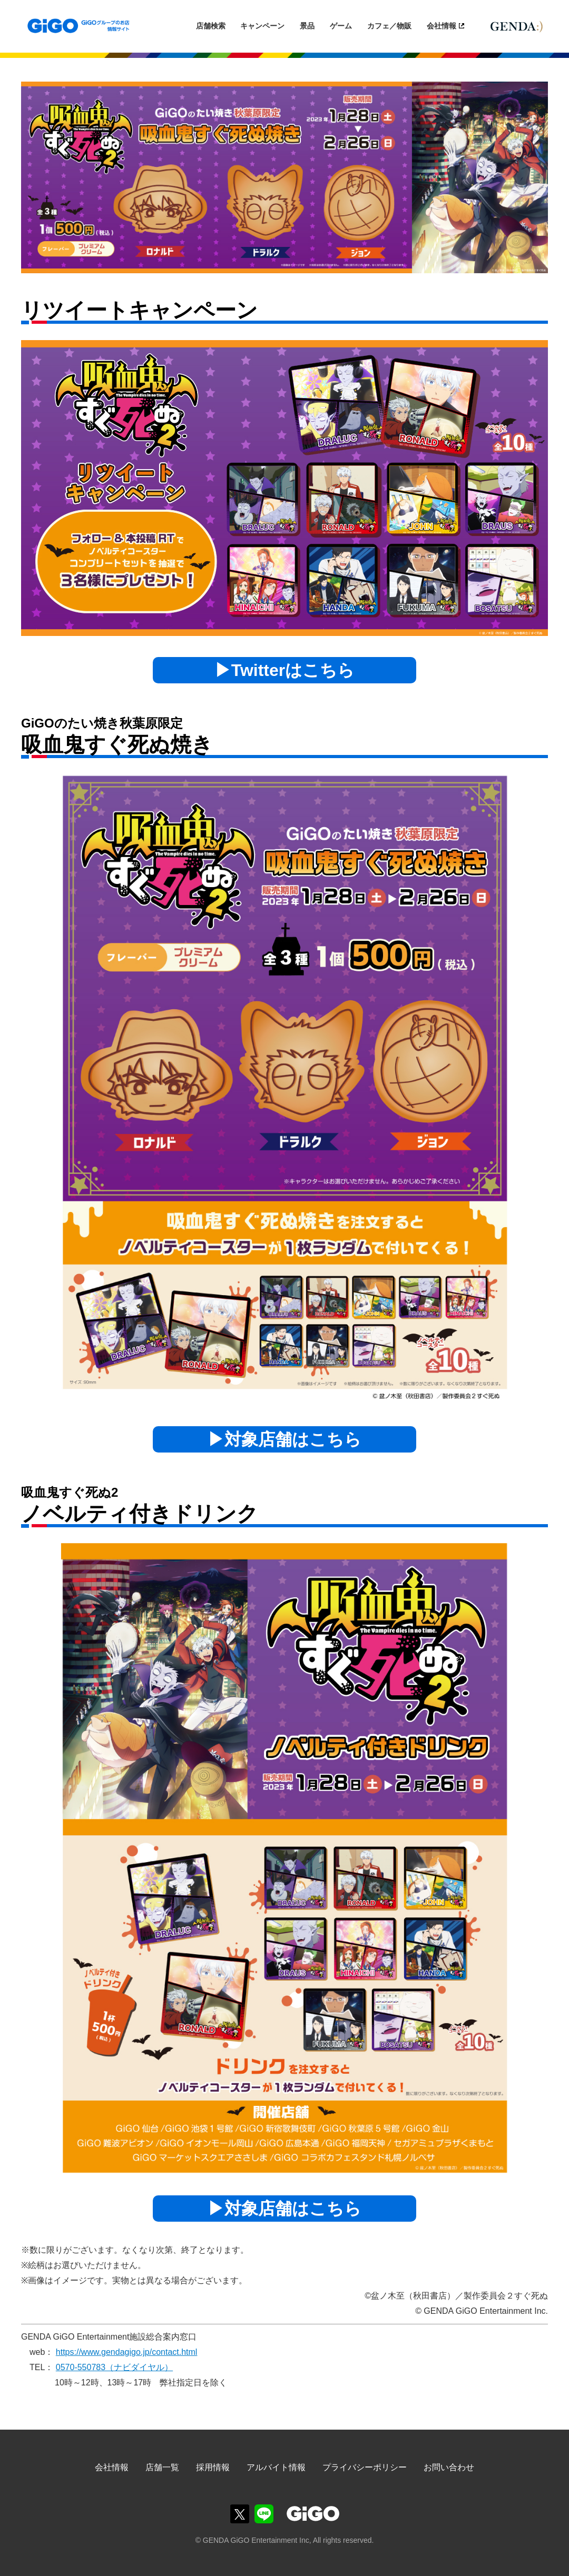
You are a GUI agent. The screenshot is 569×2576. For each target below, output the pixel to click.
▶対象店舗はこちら (284, 1439)
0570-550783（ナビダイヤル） (114, 2367)
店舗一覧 (162, 2467)
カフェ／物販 (389, 26)
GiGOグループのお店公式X (239, 2513)
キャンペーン (262, 26)
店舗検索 (210, 26)
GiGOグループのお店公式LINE (263, 2513)
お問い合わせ (449, 2467)
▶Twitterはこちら (284, 670)
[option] (284, 177)
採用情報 (213, 2467)
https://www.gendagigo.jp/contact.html (127, 2352)
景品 (307, 26)
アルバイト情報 (276, 2467)
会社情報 (441, 26)
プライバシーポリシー (364, 2467)
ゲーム (341, 26)
